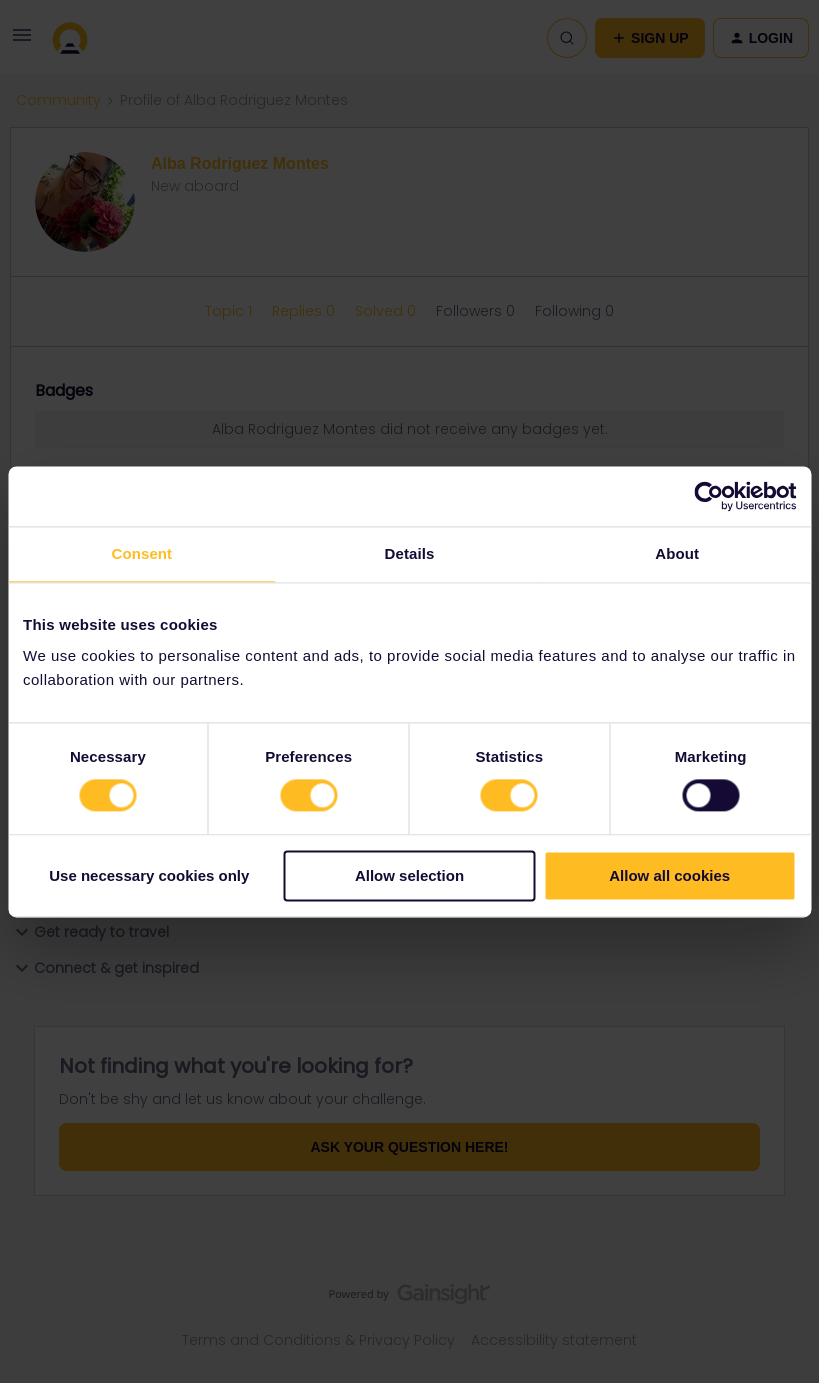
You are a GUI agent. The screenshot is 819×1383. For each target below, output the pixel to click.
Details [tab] (410, 553)
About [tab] (677, 553)
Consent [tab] (141, 553)
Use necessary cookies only (149, 875)
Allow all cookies (669, 875)
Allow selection (409, 875)
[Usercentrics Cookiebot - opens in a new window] (708, 496)
